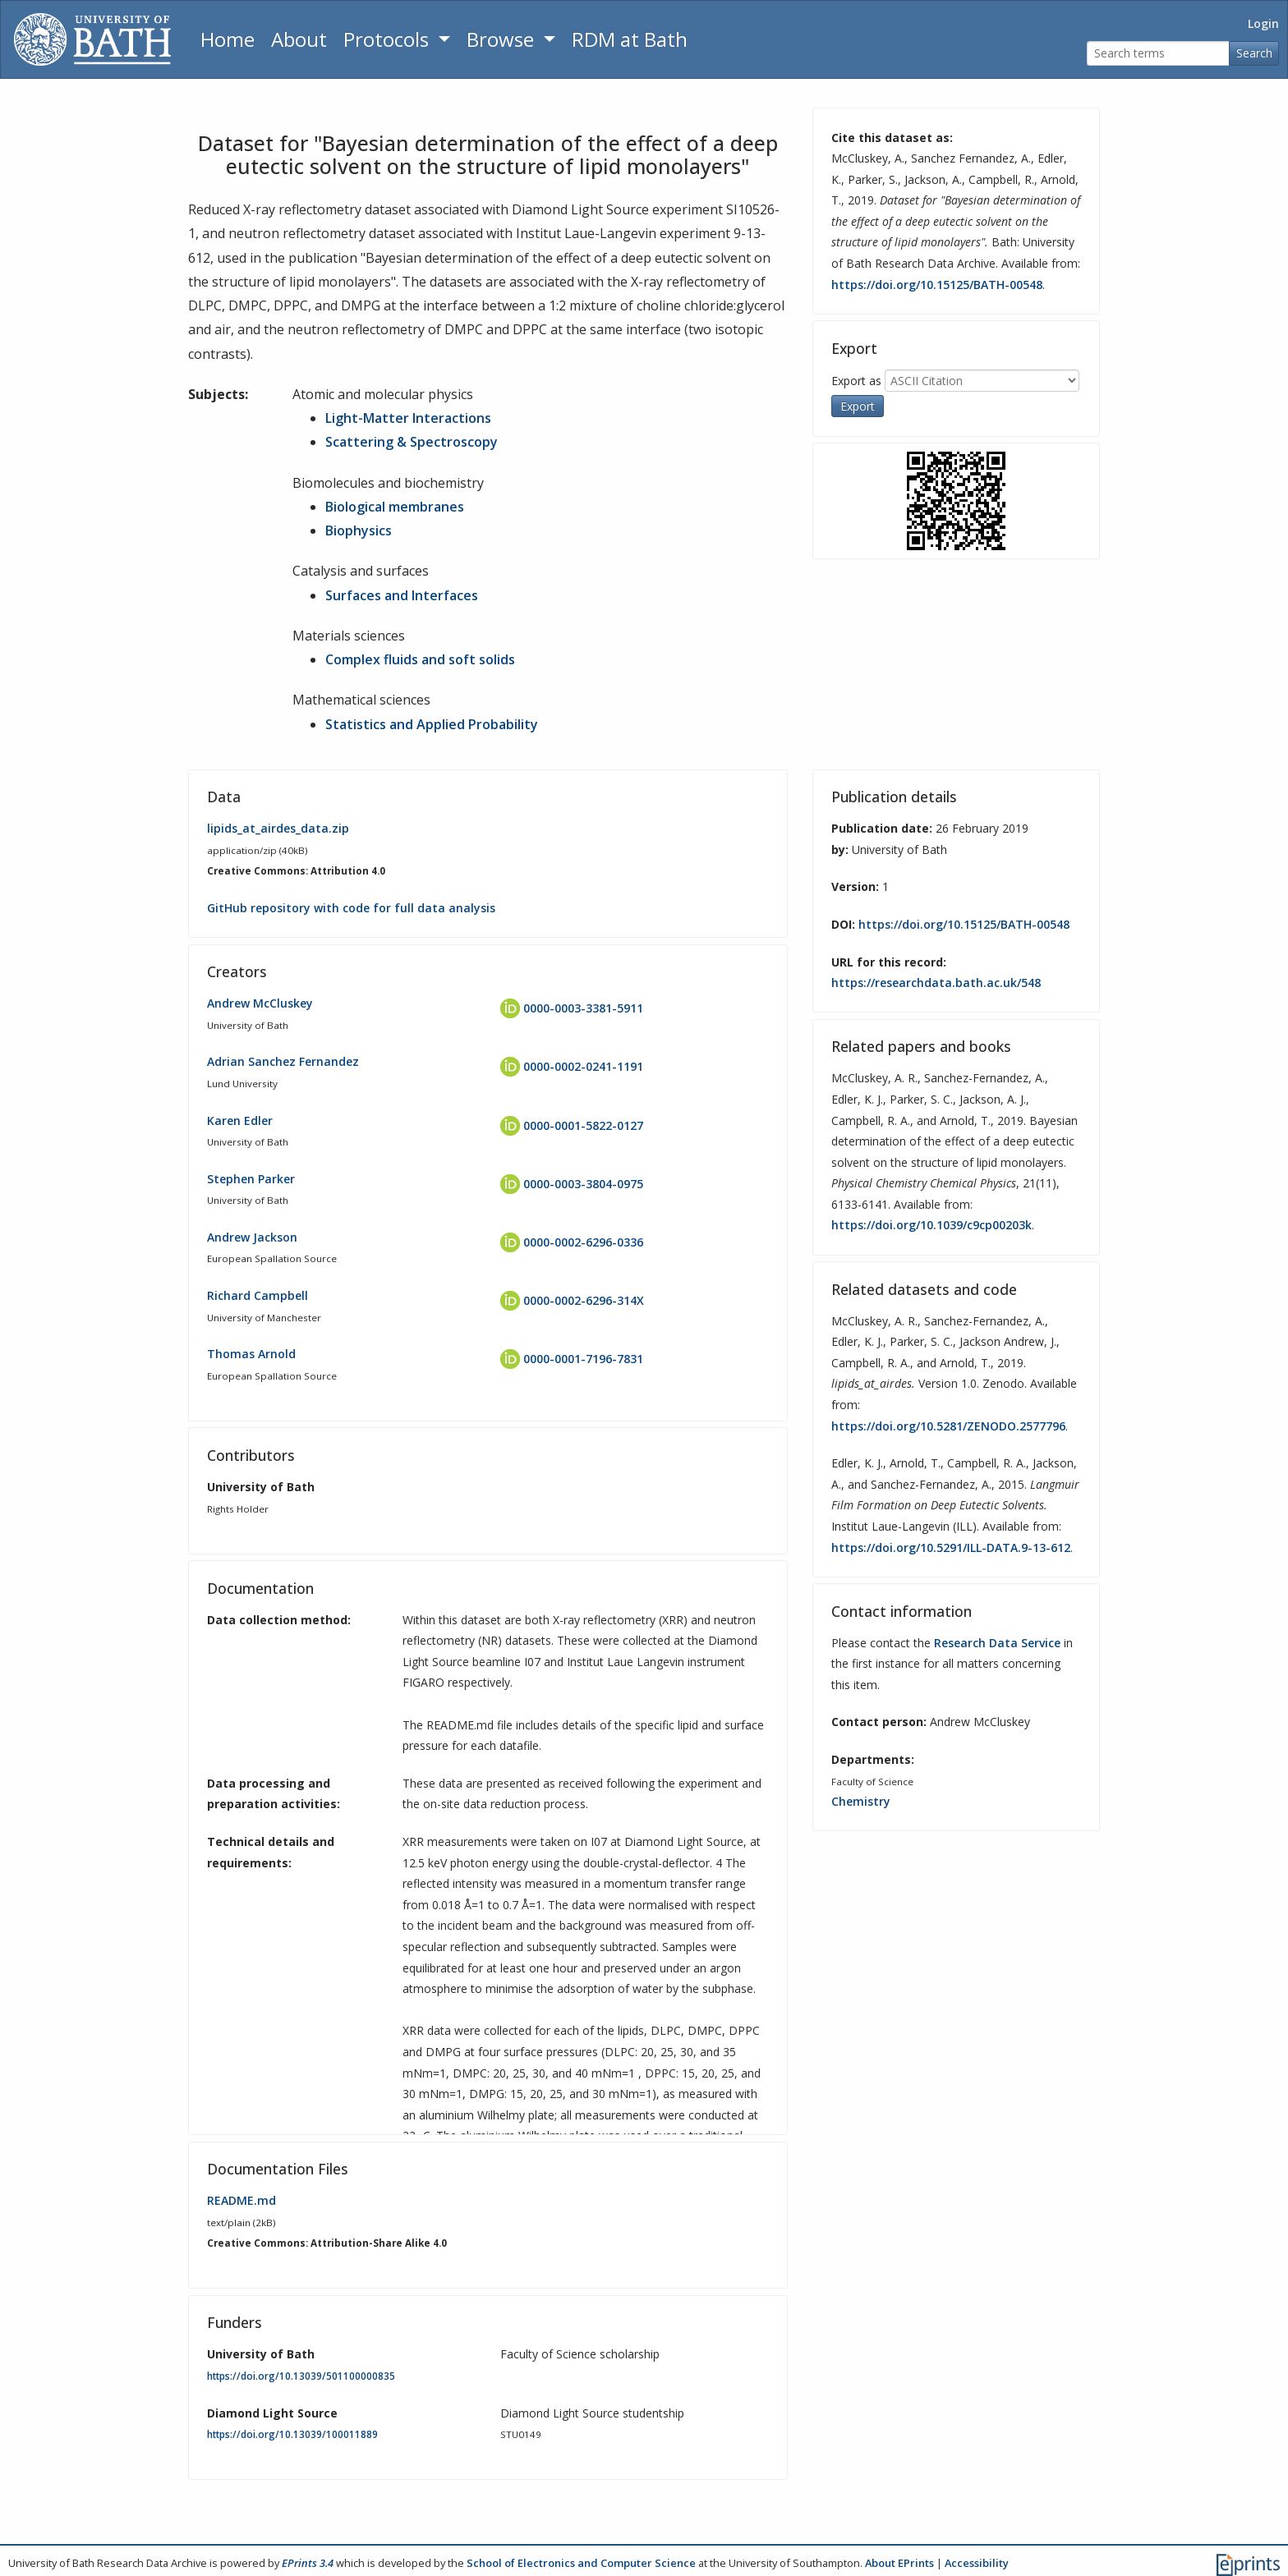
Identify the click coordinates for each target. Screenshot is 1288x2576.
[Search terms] (1158, 54)
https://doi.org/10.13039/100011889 (292, 2434)
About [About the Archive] (299, 39)
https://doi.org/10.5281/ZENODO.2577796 (948, 1426)
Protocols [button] (388, 39)
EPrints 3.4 (308, 2562)
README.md (241, 2200)
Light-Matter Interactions (408, 418)
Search (1254, 53)
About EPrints (899, 2562)
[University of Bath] (92, 39)
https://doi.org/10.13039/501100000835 (301, 2376)
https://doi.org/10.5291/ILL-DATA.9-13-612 (950, 1547)
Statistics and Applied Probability (431, 724)
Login (1263, 23)
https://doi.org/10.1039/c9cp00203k (931, 1225)
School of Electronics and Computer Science (581, 2562)
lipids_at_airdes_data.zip (278, 828)
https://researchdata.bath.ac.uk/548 (936, 982)
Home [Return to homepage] (227, 39)
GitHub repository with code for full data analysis (351, 908)
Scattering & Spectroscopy (411, 442)
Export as (856, 380)
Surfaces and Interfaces (401, 595)
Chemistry (860, 1801)
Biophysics (358, 530)
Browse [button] (503, 39)
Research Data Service (997, 1643)
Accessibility (977, 2562)
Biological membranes (394, 507)
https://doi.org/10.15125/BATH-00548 (936, 284)
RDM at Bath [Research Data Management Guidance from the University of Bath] (630, 39)
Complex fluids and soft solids (420, 659)
